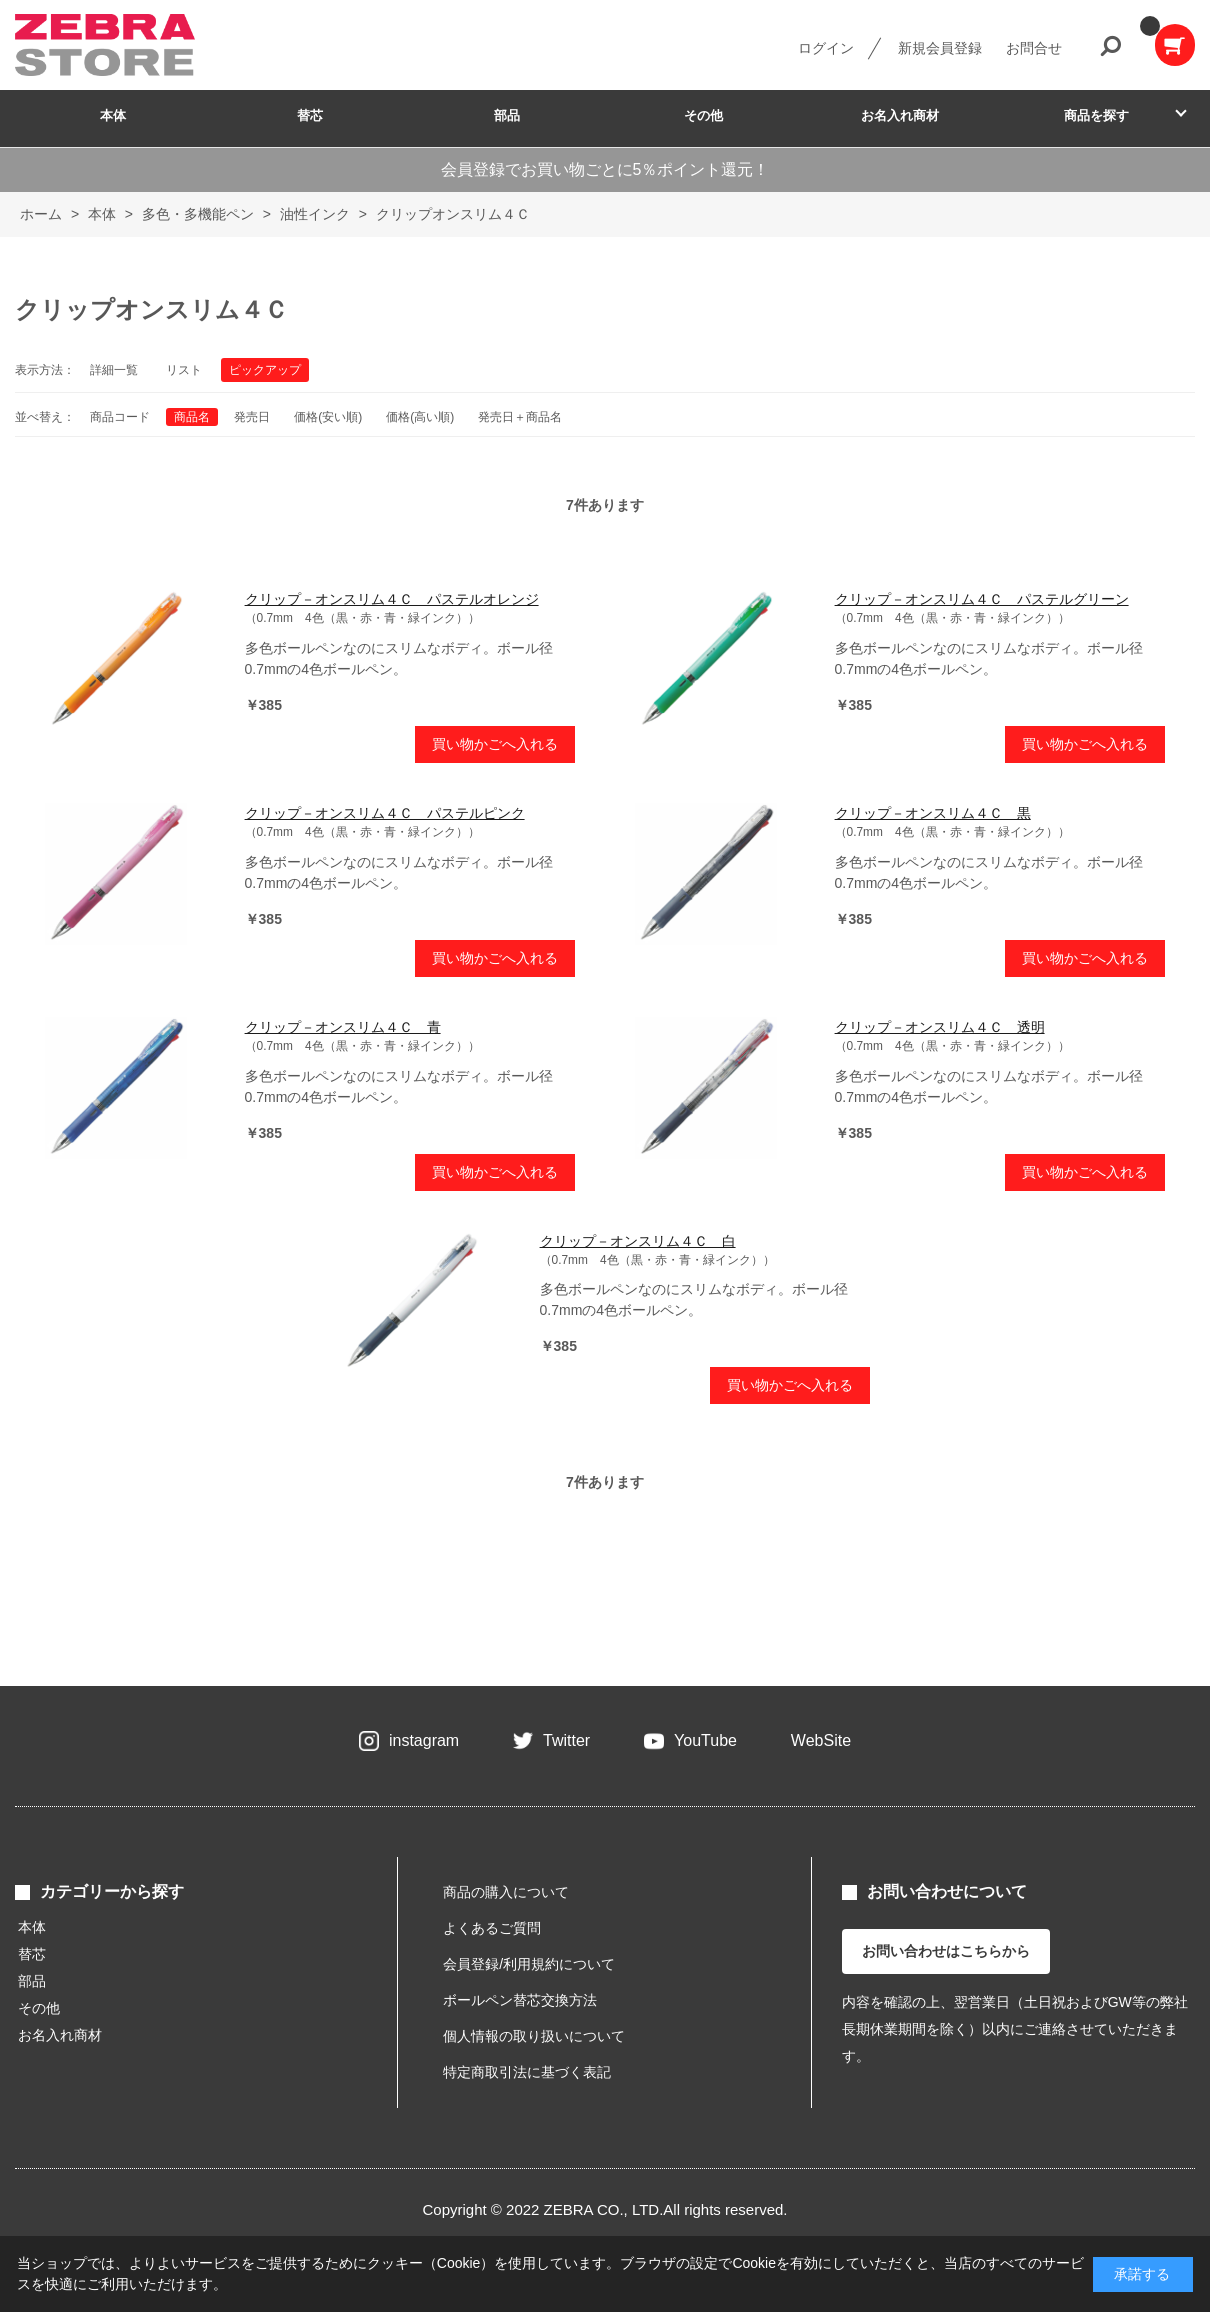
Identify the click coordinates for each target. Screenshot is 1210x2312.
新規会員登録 (940, 48)
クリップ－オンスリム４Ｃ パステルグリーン (982, 599)
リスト (184, 370)
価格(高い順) (420, 417)
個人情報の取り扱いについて (534, 2036)
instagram (424, 1740)
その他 (703, 115)
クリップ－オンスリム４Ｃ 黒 (933, 813)
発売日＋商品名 (520, 417)
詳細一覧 (114, 370)
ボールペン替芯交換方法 (520, 2000)
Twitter (566, 1740)
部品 (507, 115)
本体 (113, 115)
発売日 (252, 417)
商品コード (120, 417)
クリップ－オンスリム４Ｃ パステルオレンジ (392, 599)
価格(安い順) (328, 417)
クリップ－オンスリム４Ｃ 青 (343, 1027)
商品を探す (1096, 115)
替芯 (310, 115)
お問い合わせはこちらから (946, 1951)
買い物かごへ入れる (495, 744)
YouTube (705, 1740)
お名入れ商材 (900, 115)
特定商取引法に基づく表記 (527, 2072)
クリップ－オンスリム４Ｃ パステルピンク (385, 813)
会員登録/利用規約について (529, 1964)
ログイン (826, 48)
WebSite (821, 1740)
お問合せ (1034, 48)
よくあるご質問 (492, 1928)
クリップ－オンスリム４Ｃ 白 (638, 1241)
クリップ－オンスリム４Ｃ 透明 (940, 1027)
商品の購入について (506, 1892)
